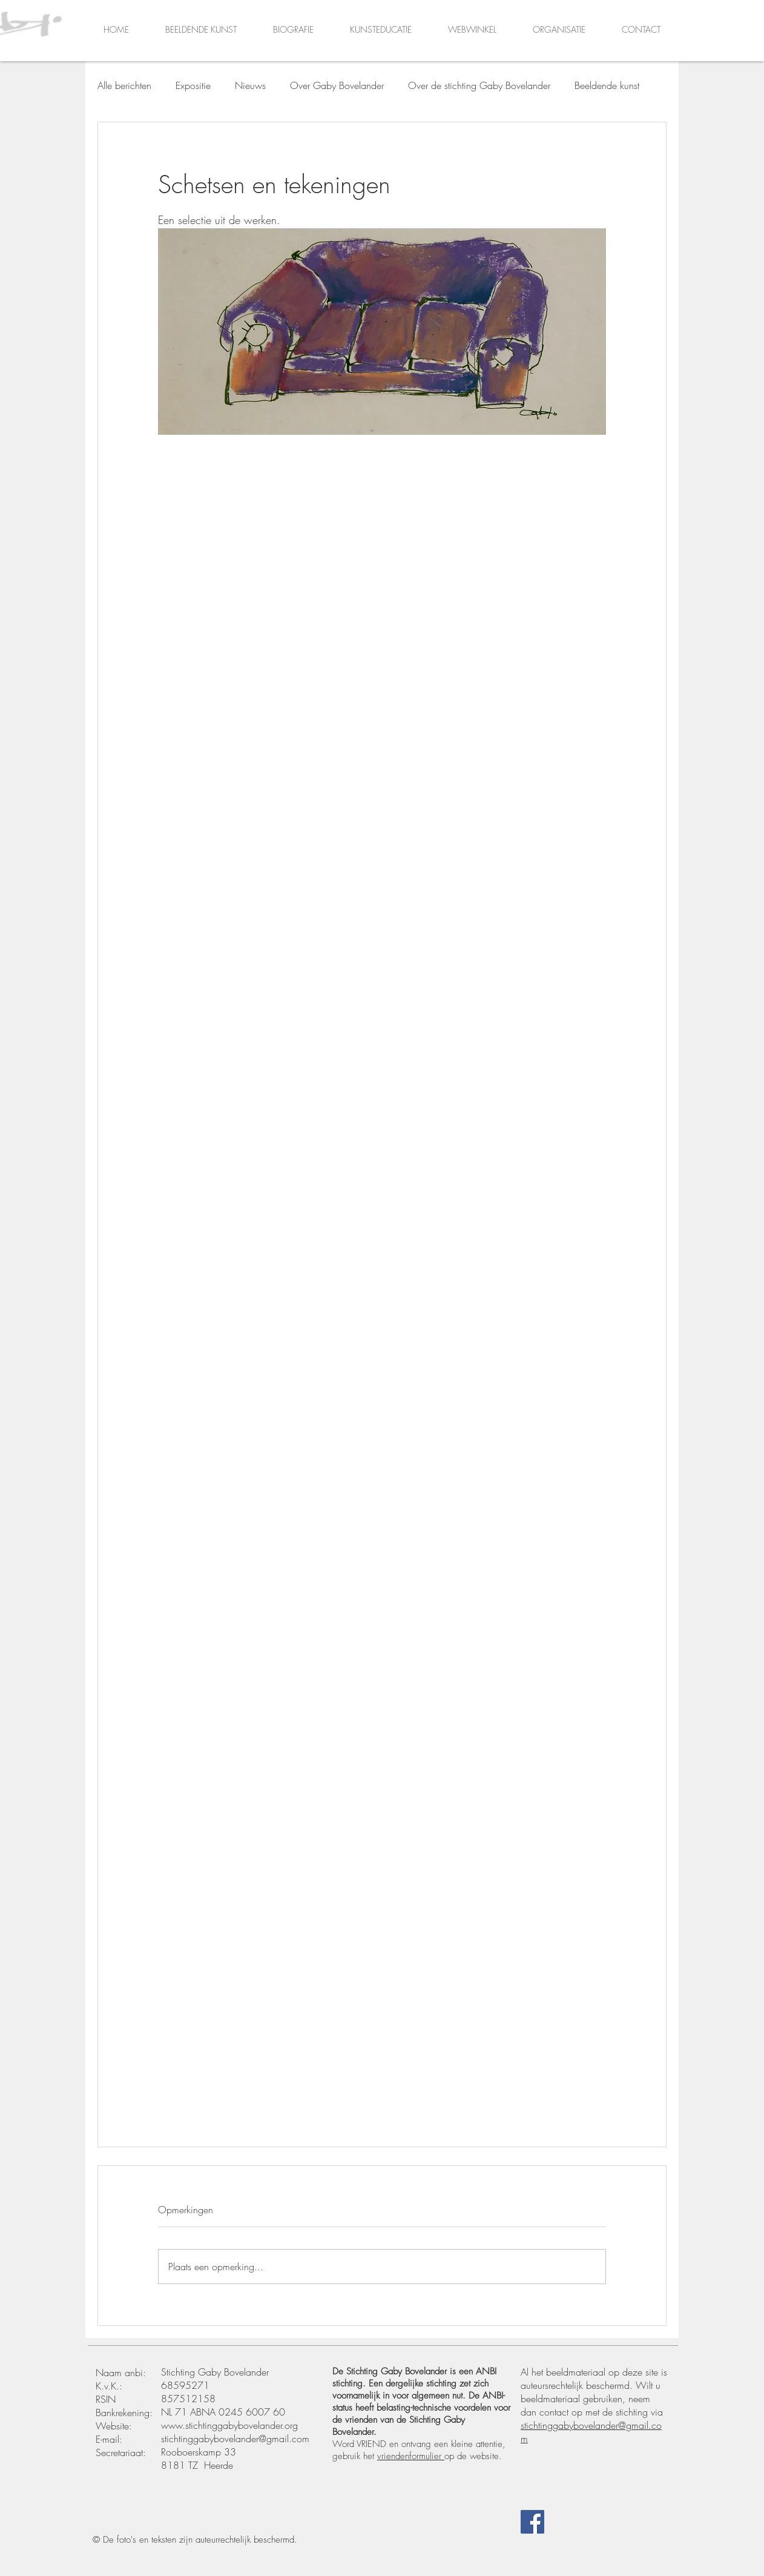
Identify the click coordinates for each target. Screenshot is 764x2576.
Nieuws (250, 85)
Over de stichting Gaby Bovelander (479, 85)
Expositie (193, 85)
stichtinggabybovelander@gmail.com (235, 2438)
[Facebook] (532, 2522)
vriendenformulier (410, 2456)
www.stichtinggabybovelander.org (229, 2425)
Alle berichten (124, 85)
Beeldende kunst (607, 85)
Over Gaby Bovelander (337, 85)
